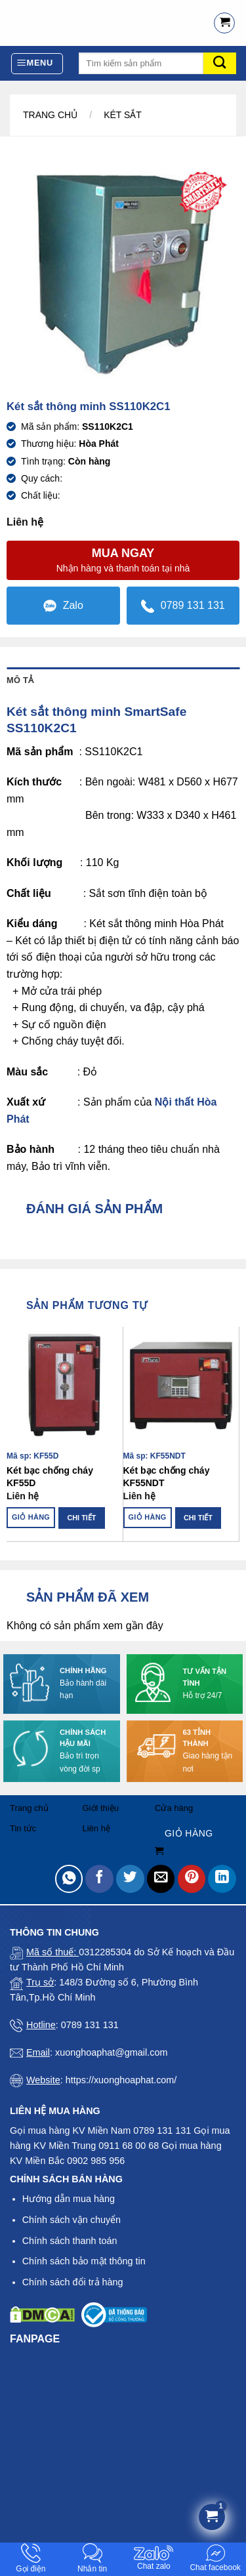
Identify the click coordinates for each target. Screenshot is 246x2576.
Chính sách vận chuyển (71, 2219)
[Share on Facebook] (99, 1879)
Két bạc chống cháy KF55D (50, 1476)
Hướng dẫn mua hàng (68, 2198)
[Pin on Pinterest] (192, 1879)
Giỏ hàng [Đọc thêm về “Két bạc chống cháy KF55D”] (31, 1517)
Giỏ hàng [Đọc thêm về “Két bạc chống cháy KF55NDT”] (148, 1517)
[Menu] (37, 63)
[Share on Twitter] (130, 1879)
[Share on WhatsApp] (69, 1879)
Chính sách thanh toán (69, 2240)
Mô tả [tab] (20, 680)
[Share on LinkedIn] (222, 1879)
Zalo (63, 606)
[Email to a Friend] (161, 1879)
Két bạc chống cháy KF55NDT (166, 1476)
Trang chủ (50, 115)
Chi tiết (81, 1518)
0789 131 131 (183, 606)
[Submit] (219, 63)
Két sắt (123, 115)
